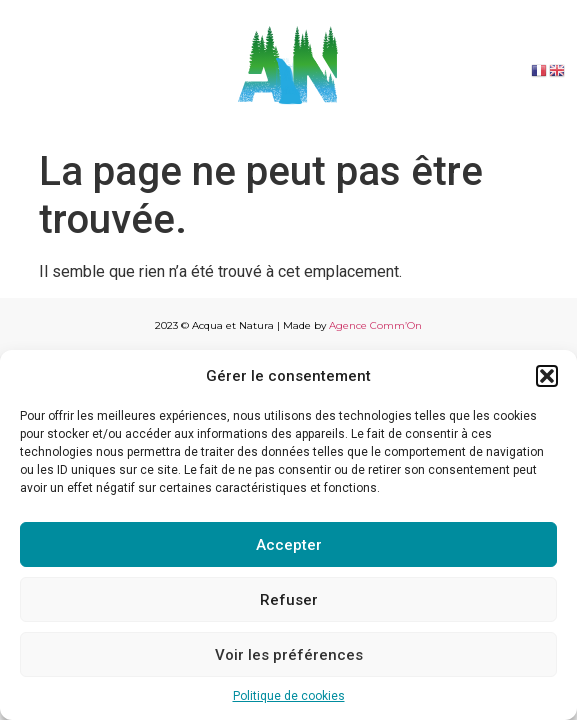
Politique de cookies (289, 696)
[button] (547, 376)
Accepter (289, 545)
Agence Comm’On (375, 325)
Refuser (289, 600)
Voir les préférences (289, 655)
